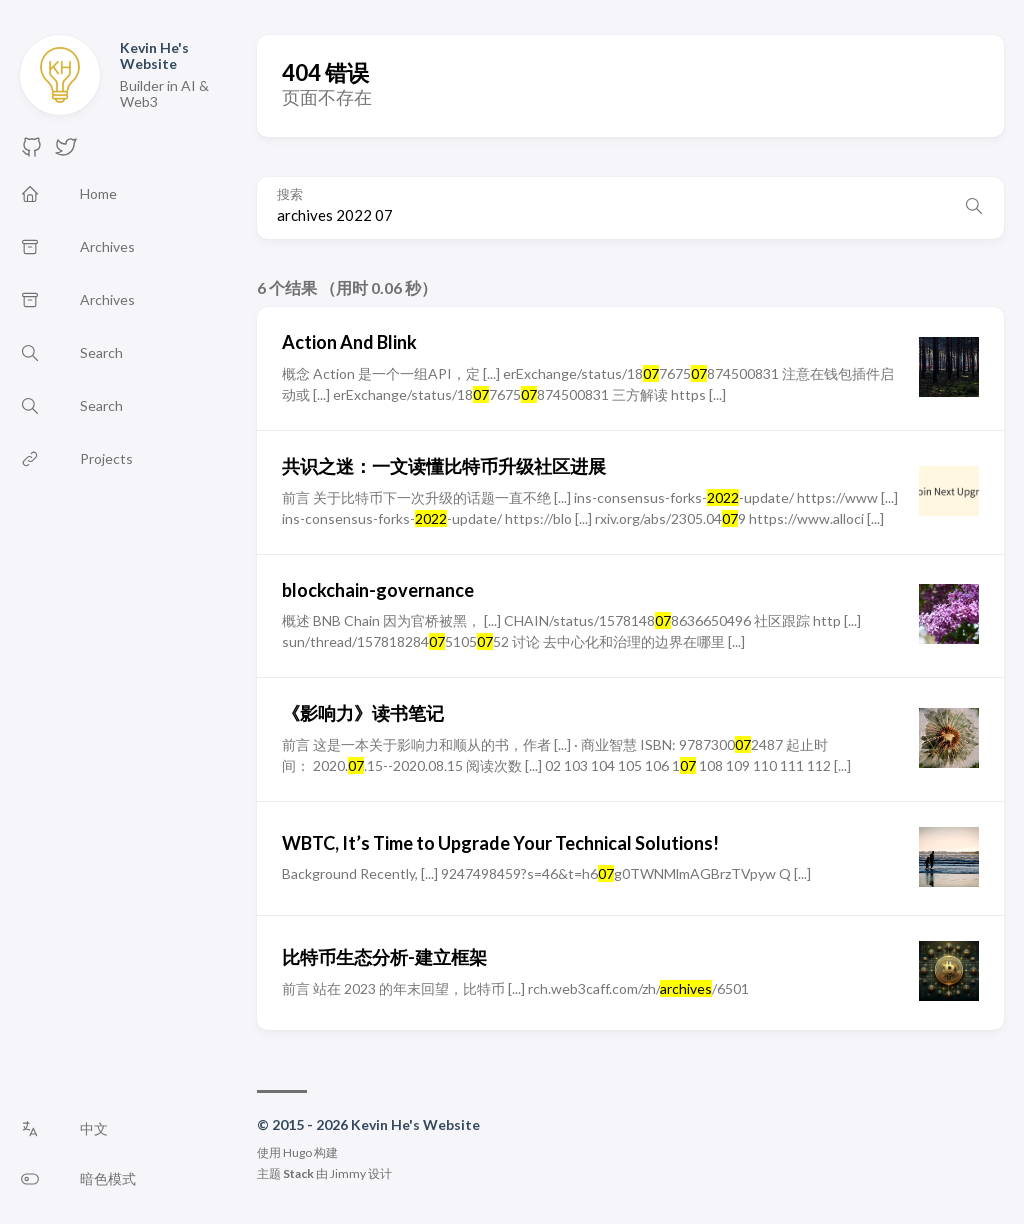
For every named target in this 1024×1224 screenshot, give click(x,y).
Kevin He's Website (154, 55)
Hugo (297, 1152)
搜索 (290, 194)
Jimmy (348, 1173)
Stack (298, 1173)
